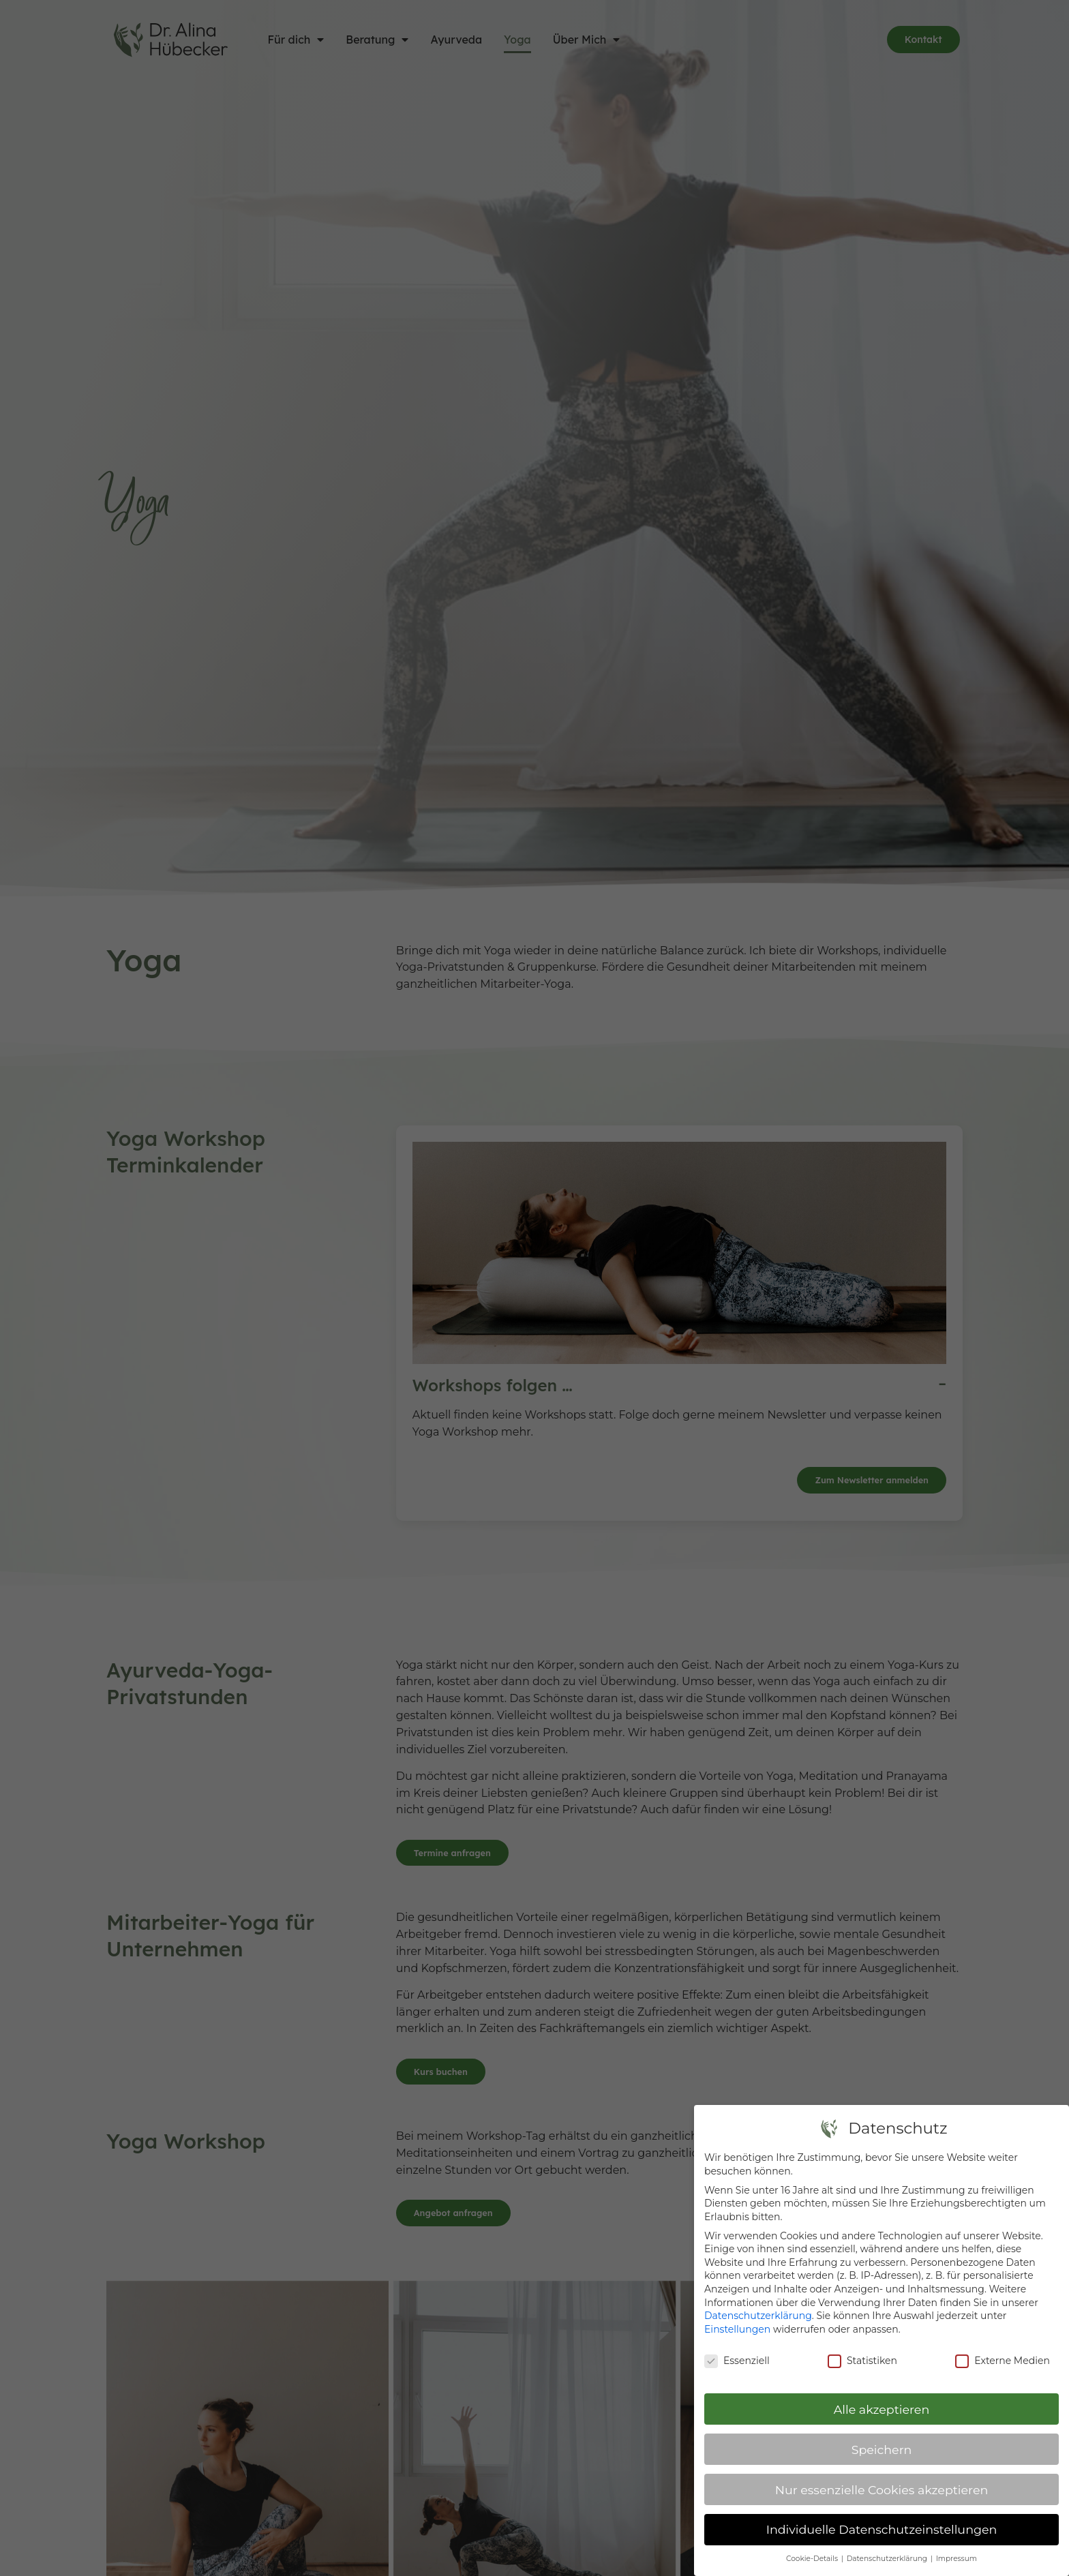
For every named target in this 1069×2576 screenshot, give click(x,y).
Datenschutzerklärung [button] (888, 2558)
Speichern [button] (882, 2449)
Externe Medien (1002, 2360)
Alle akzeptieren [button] (882, 2409)
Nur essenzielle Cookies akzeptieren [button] (882, 2490)
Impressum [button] (956, 2558)
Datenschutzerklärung (758, 2315)
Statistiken (862, 2360)
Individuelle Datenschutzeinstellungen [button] (881, 2529)
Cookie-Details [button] (813, 2558)
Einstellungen (737, 2329)
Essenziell (737, 2360)
